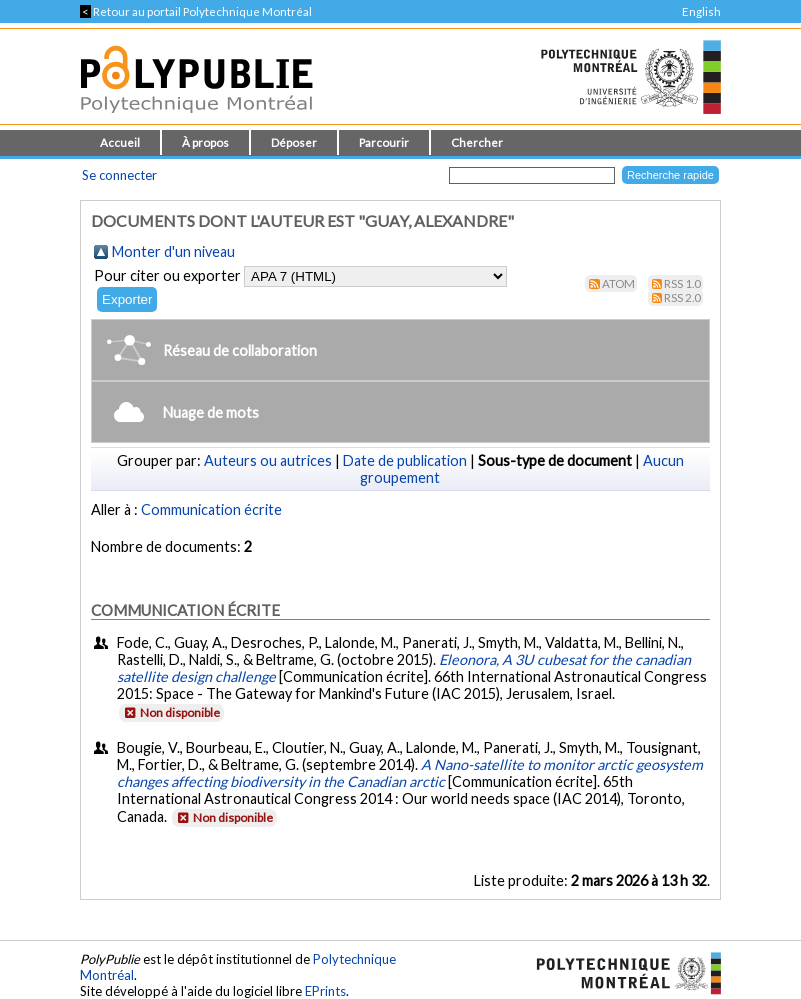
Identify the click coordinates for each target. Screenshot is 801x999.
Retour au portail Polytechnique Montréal (196, 11)
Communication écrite (211, 509)
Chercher (477, 142)
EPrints (325, 991)
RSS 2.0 (682, 297)
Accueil (120, 142)
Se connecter (119, 175)
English (701, 11)
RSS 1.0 (682, 283)
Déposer (294, 142)
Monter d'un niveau (173, 251)
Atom (618, 283)
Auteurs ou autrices (268, 460)
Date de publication (405, 460)
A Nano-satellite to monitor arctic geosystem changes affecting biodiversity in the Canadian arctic (410, 773)
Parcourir (384, 142)
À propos (205, 142)
